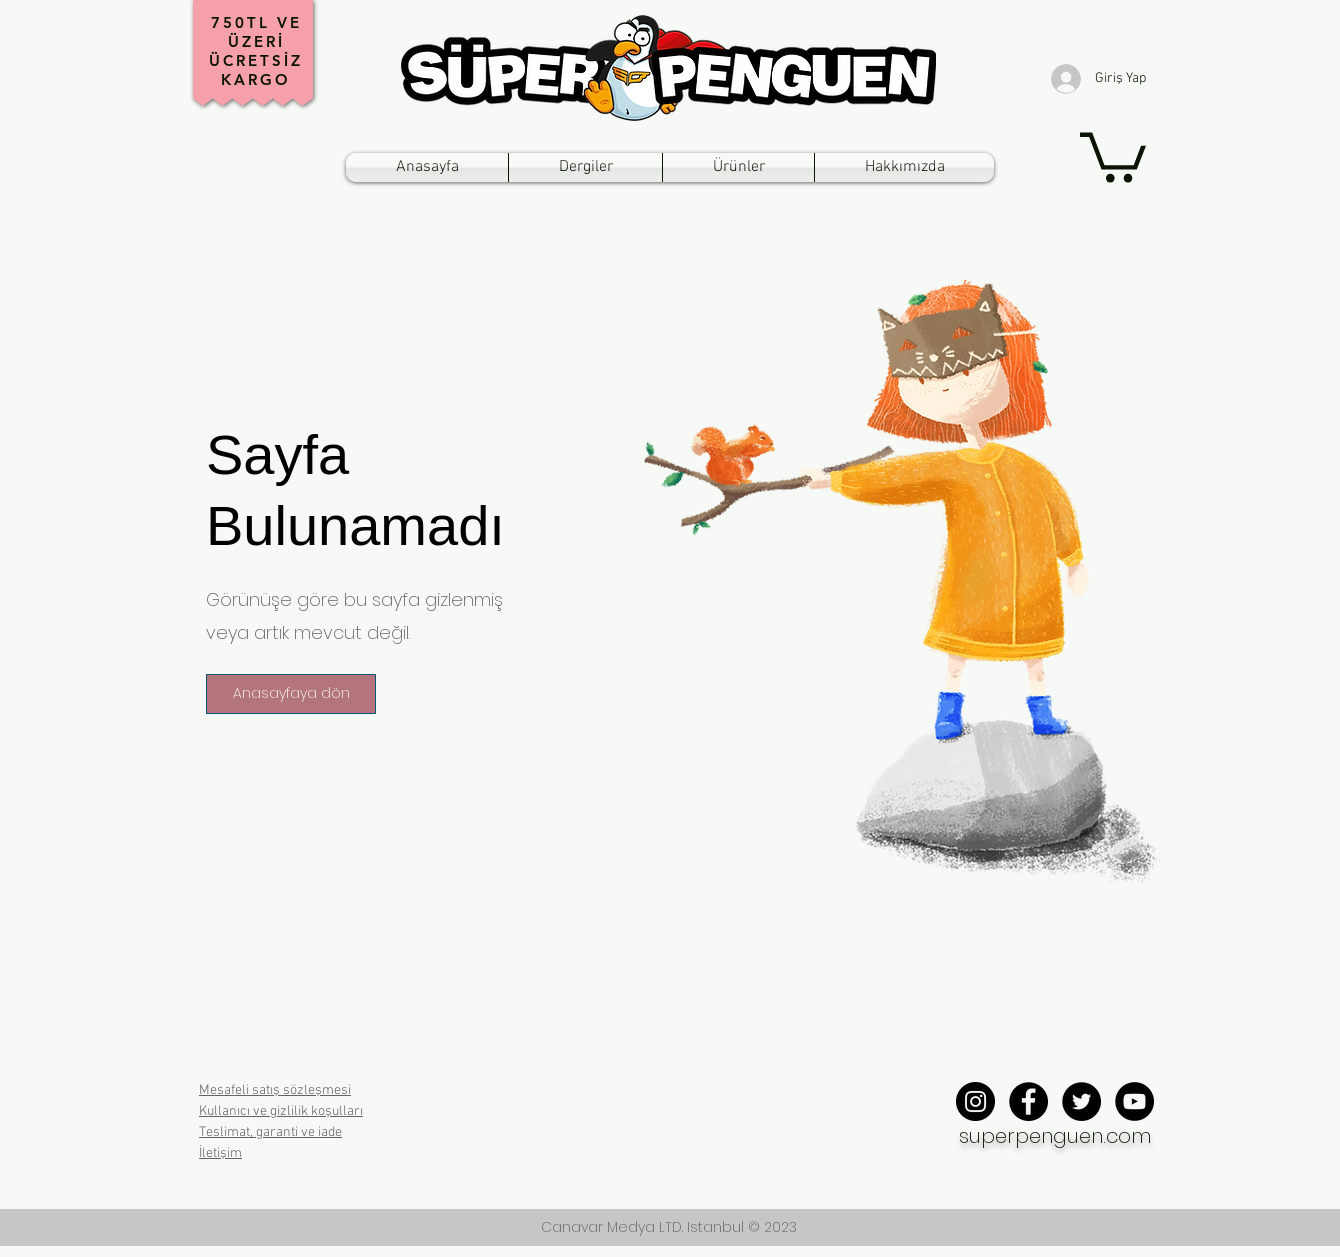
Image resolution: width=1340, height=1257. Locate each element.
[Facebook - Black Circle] (1028, 1101)
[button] (1113, 154)
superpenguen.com (1055, 1136)
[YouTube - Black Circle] (1134, 1101)
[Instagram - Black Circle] (975, 1101)
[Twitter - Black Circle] (1081, 1101)
